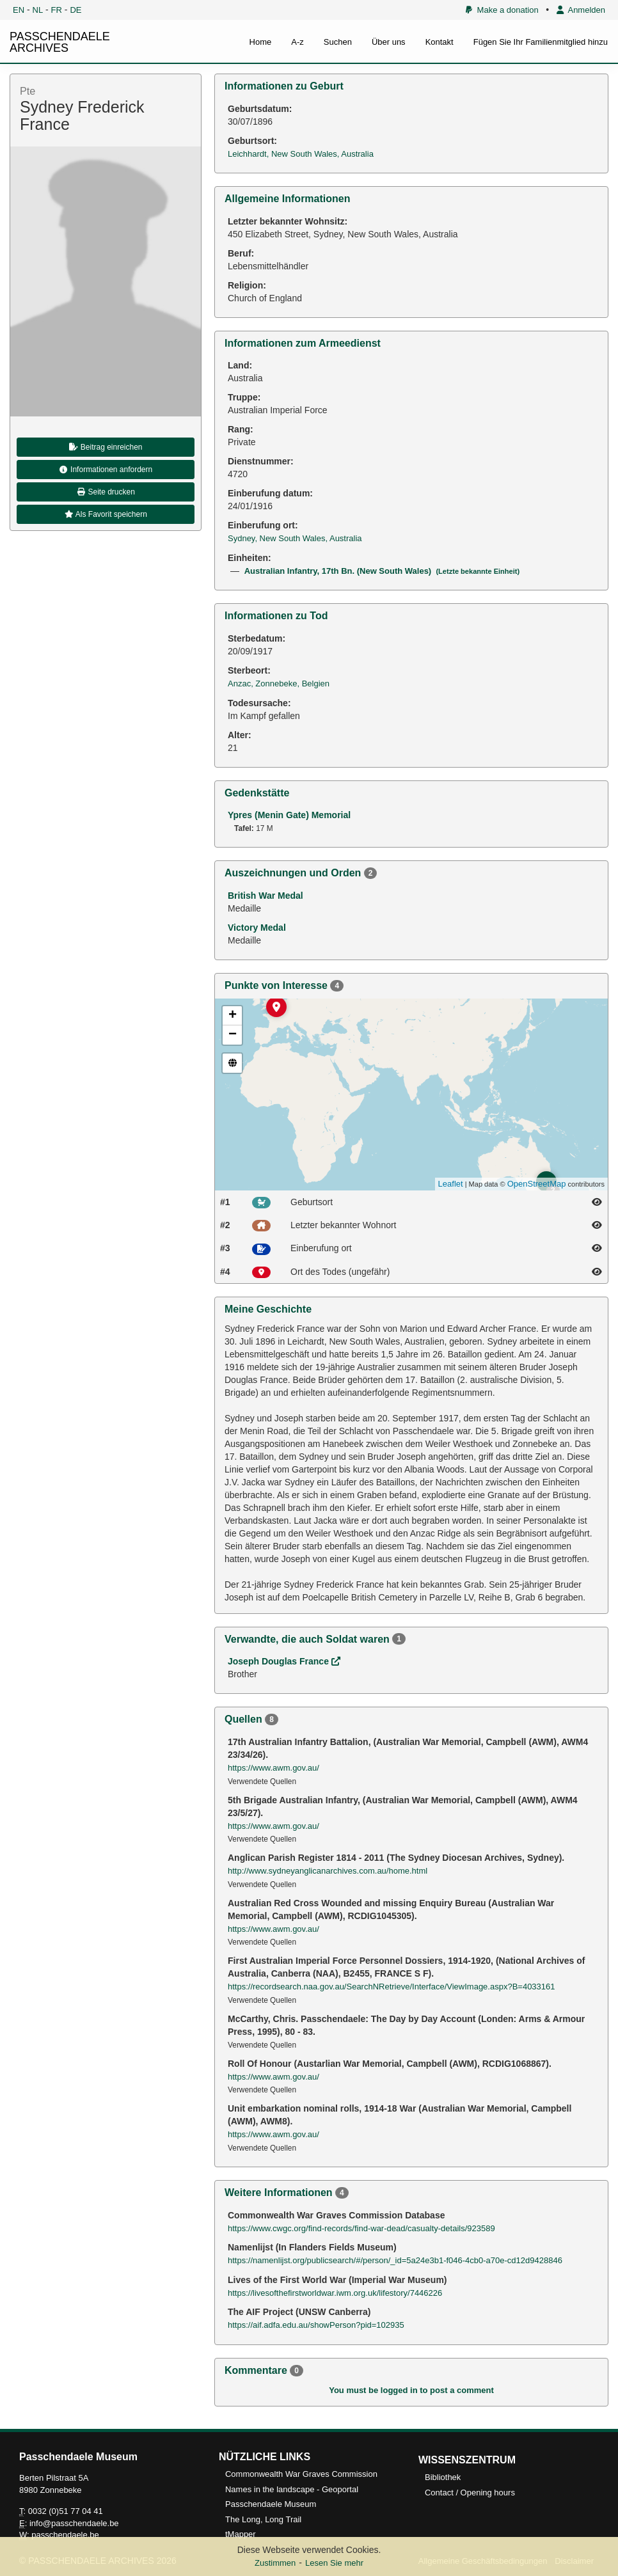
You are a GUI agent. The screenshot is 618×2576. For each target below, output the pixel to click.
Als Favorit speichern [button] (105, 514)
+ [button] (232, 1015)
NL (38, 10)
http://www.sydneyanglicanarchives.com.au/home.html (327, 1871)
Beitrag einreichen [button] (105, 447)
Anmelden (581, 10)
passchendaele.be (65, 2535)
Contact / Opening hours (470, 2492)
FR (56, 10)
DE (75, 10)
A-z (297, 42)
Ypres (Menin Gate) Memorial (289, 815)
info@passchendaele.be (74, 2523)
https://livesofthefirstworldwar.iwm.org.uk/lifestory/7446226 (335, 2293)
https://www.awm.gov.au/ (273, 1768)
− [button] (232, 1035)
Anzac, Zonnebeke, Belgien (278, 683)
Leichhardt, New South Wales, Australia (301, 154)
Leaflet (450, 1184)
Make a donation (502, 10)
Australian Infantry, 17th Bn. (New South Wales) (382, 571)
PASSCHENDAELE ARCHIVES (60, 42)
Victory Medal (257, 927)
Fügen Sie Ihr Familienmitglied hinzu (540, 42)
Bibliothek (443, 2477)
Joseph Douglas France (284, 1661)
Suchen (338, 42)
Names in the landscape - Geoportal (291, 2489)
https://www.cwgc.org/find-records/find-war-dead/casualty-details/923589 (361, 2228)
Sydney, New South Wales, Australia (295, 538)
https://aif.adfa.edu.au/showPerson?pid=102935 (316, 2325)
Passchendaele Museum (270, 2504)
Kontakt (439, 42)
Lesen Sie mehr (334, 2563)
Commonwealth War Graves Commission (301, 2474)
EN (18, 10)
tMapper (240, 2534)
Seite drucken (105, 491)
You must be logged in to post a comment (411, 2390)
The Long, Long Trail (263, 2519)
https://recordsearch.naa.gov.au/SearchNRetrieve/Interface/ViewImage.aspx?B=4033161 (391, 1986)
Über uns (389, 42)
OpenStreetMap (536, 1184)
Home (261, 42)
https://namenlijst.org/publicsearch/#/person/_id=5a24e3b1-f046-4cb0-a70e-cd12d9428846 (395, 2260)
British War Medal (265, 895)
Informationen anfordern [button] (105, 469)
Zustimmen (275, 2563)
